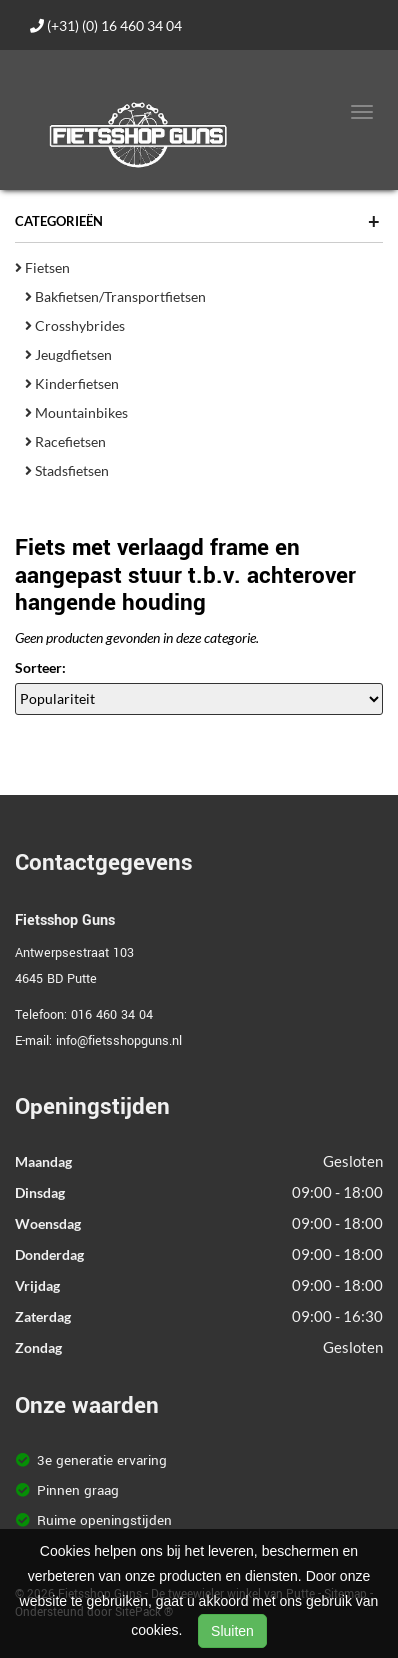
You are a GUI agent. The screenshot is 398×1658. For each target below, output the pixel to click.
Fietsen (42, 267)
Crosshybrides (75, 325)
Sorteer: (40, 667)
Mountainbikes (76, 412)
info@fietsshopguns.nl (119, 1041)
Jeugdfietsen (68, 354)
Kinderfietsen (72, 383)
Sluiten (232, 1631)
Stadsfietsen (67, 470)
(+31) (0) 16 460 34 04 (106, 25)
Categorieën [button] (197, 221)
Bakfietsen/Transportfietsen (115, 296)
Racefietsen (65, 441)
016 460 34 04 (112, 1015)
